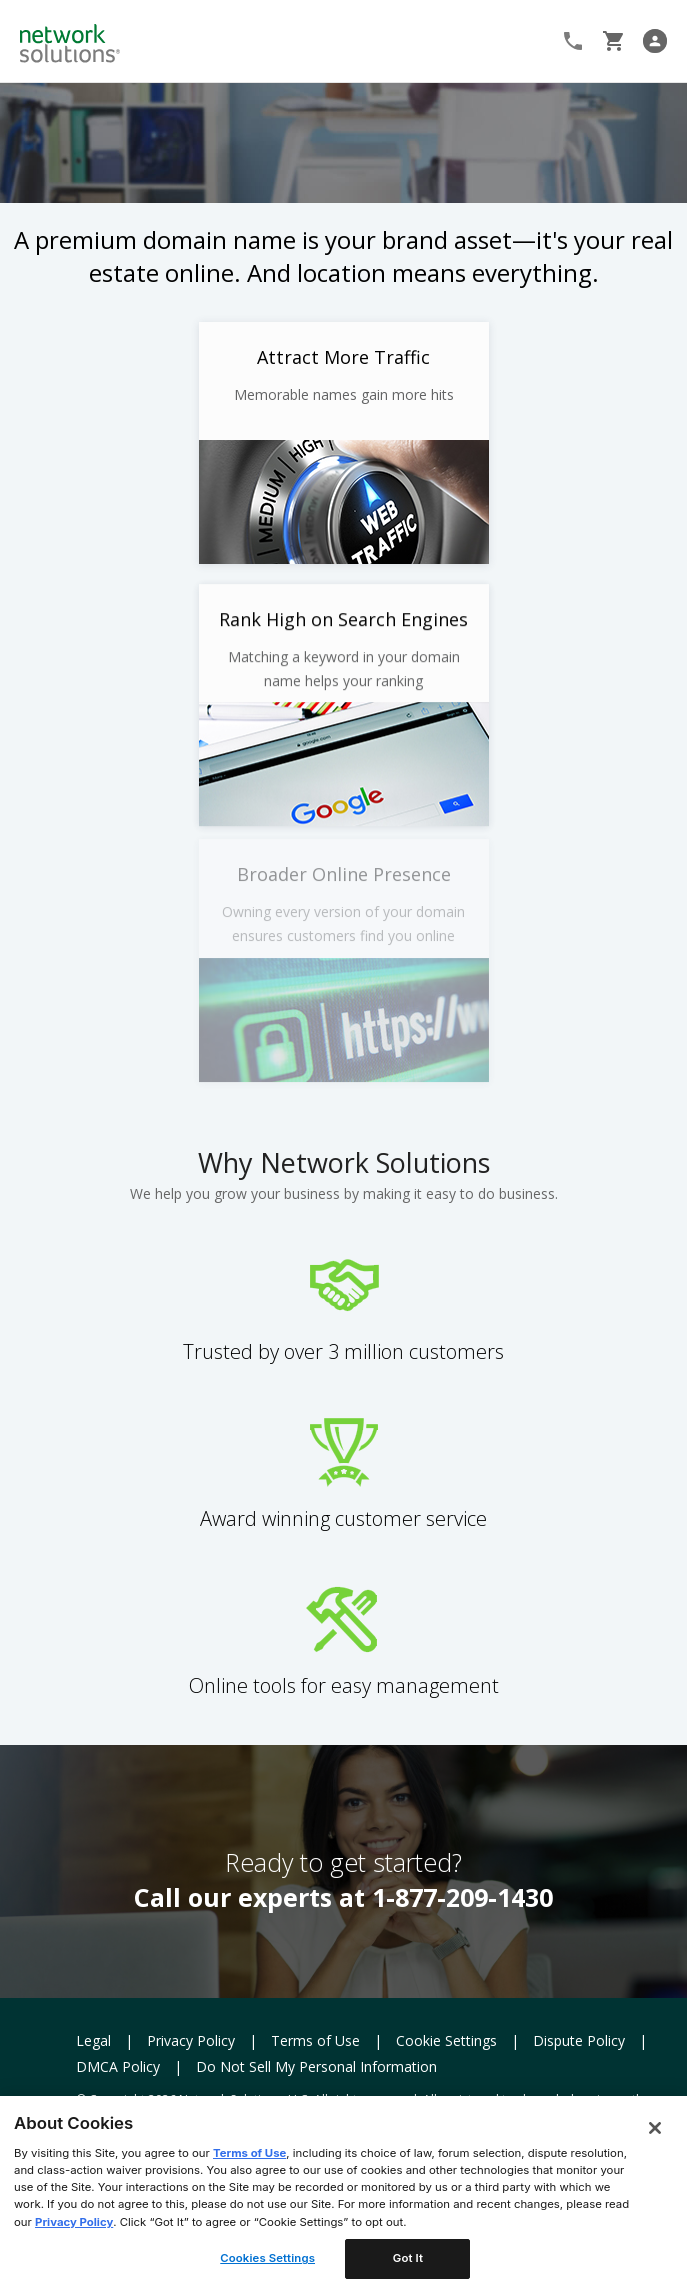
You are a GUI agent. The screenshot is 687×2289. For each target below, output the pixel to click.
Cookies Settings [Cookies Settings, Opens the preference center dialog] (267, 2258)
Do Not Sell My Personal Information (316, 2066)
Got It (408, 2258)
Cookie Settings (446, 2040)
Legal (93, 2040)
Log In (659, 41)
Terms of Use (315, 2040)
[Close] (655, 2128)
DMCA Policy (118, 2066)
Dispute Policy (579, 2040)
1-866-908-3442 (575, 41)
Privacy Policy (191, 2040)
